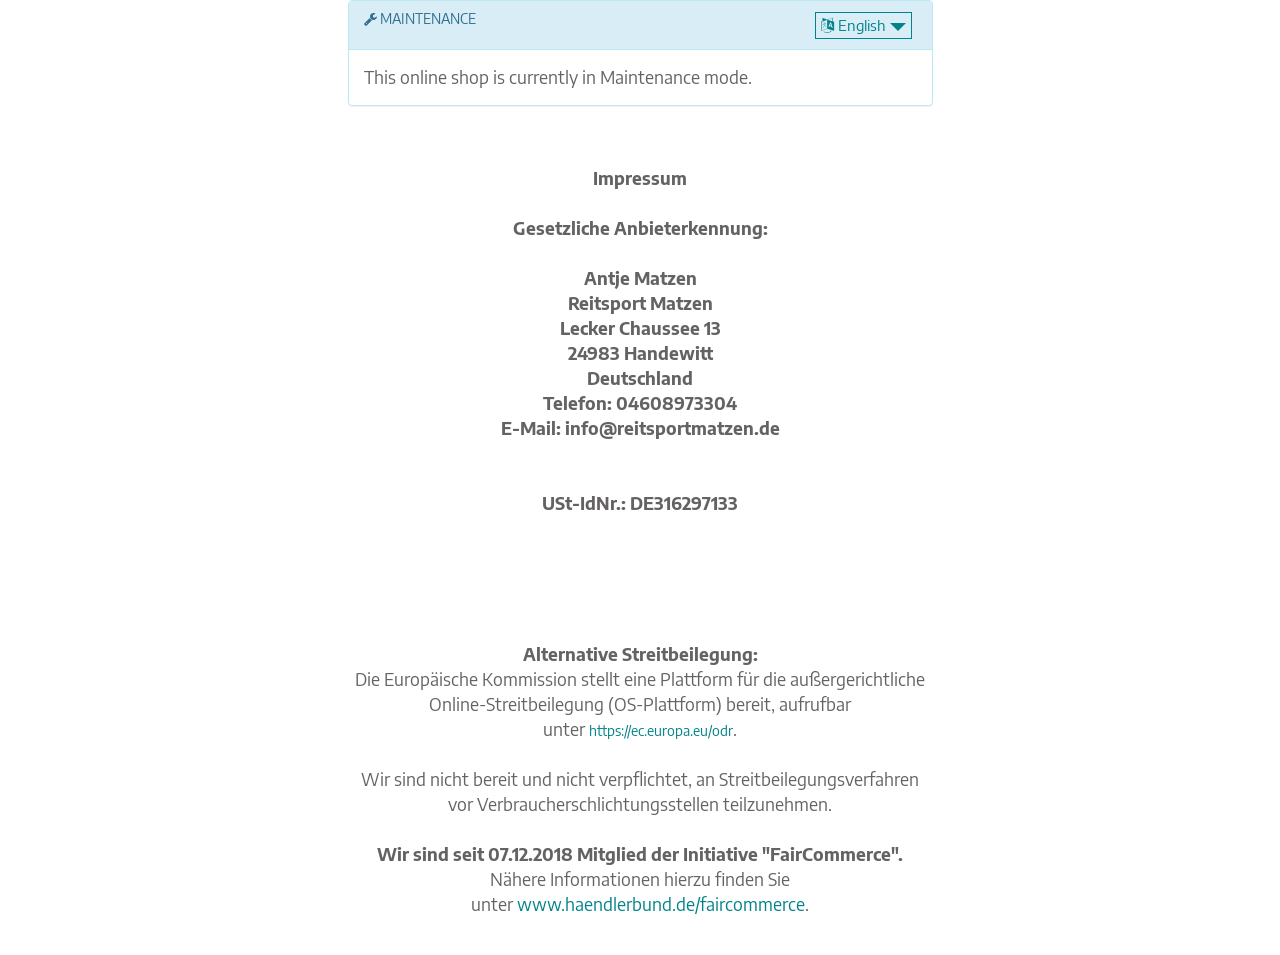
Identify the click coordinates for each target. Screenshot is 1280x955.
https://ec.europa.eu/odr (661, 730)
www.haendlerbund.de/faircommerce (661, 904)
